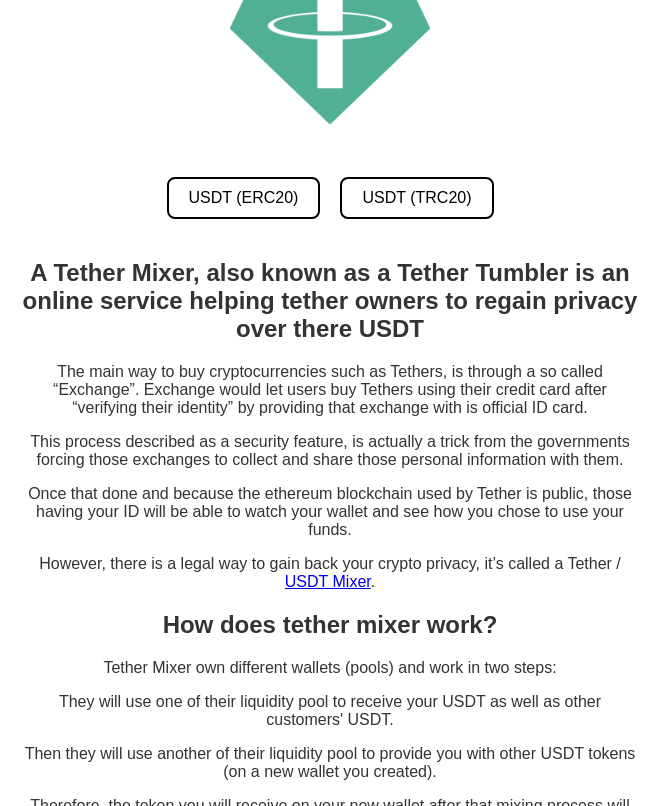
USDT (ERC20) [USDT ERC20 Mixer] (244, 197)
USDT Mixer (328, 581)
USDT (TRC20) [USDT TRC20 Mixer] (416, 197)
